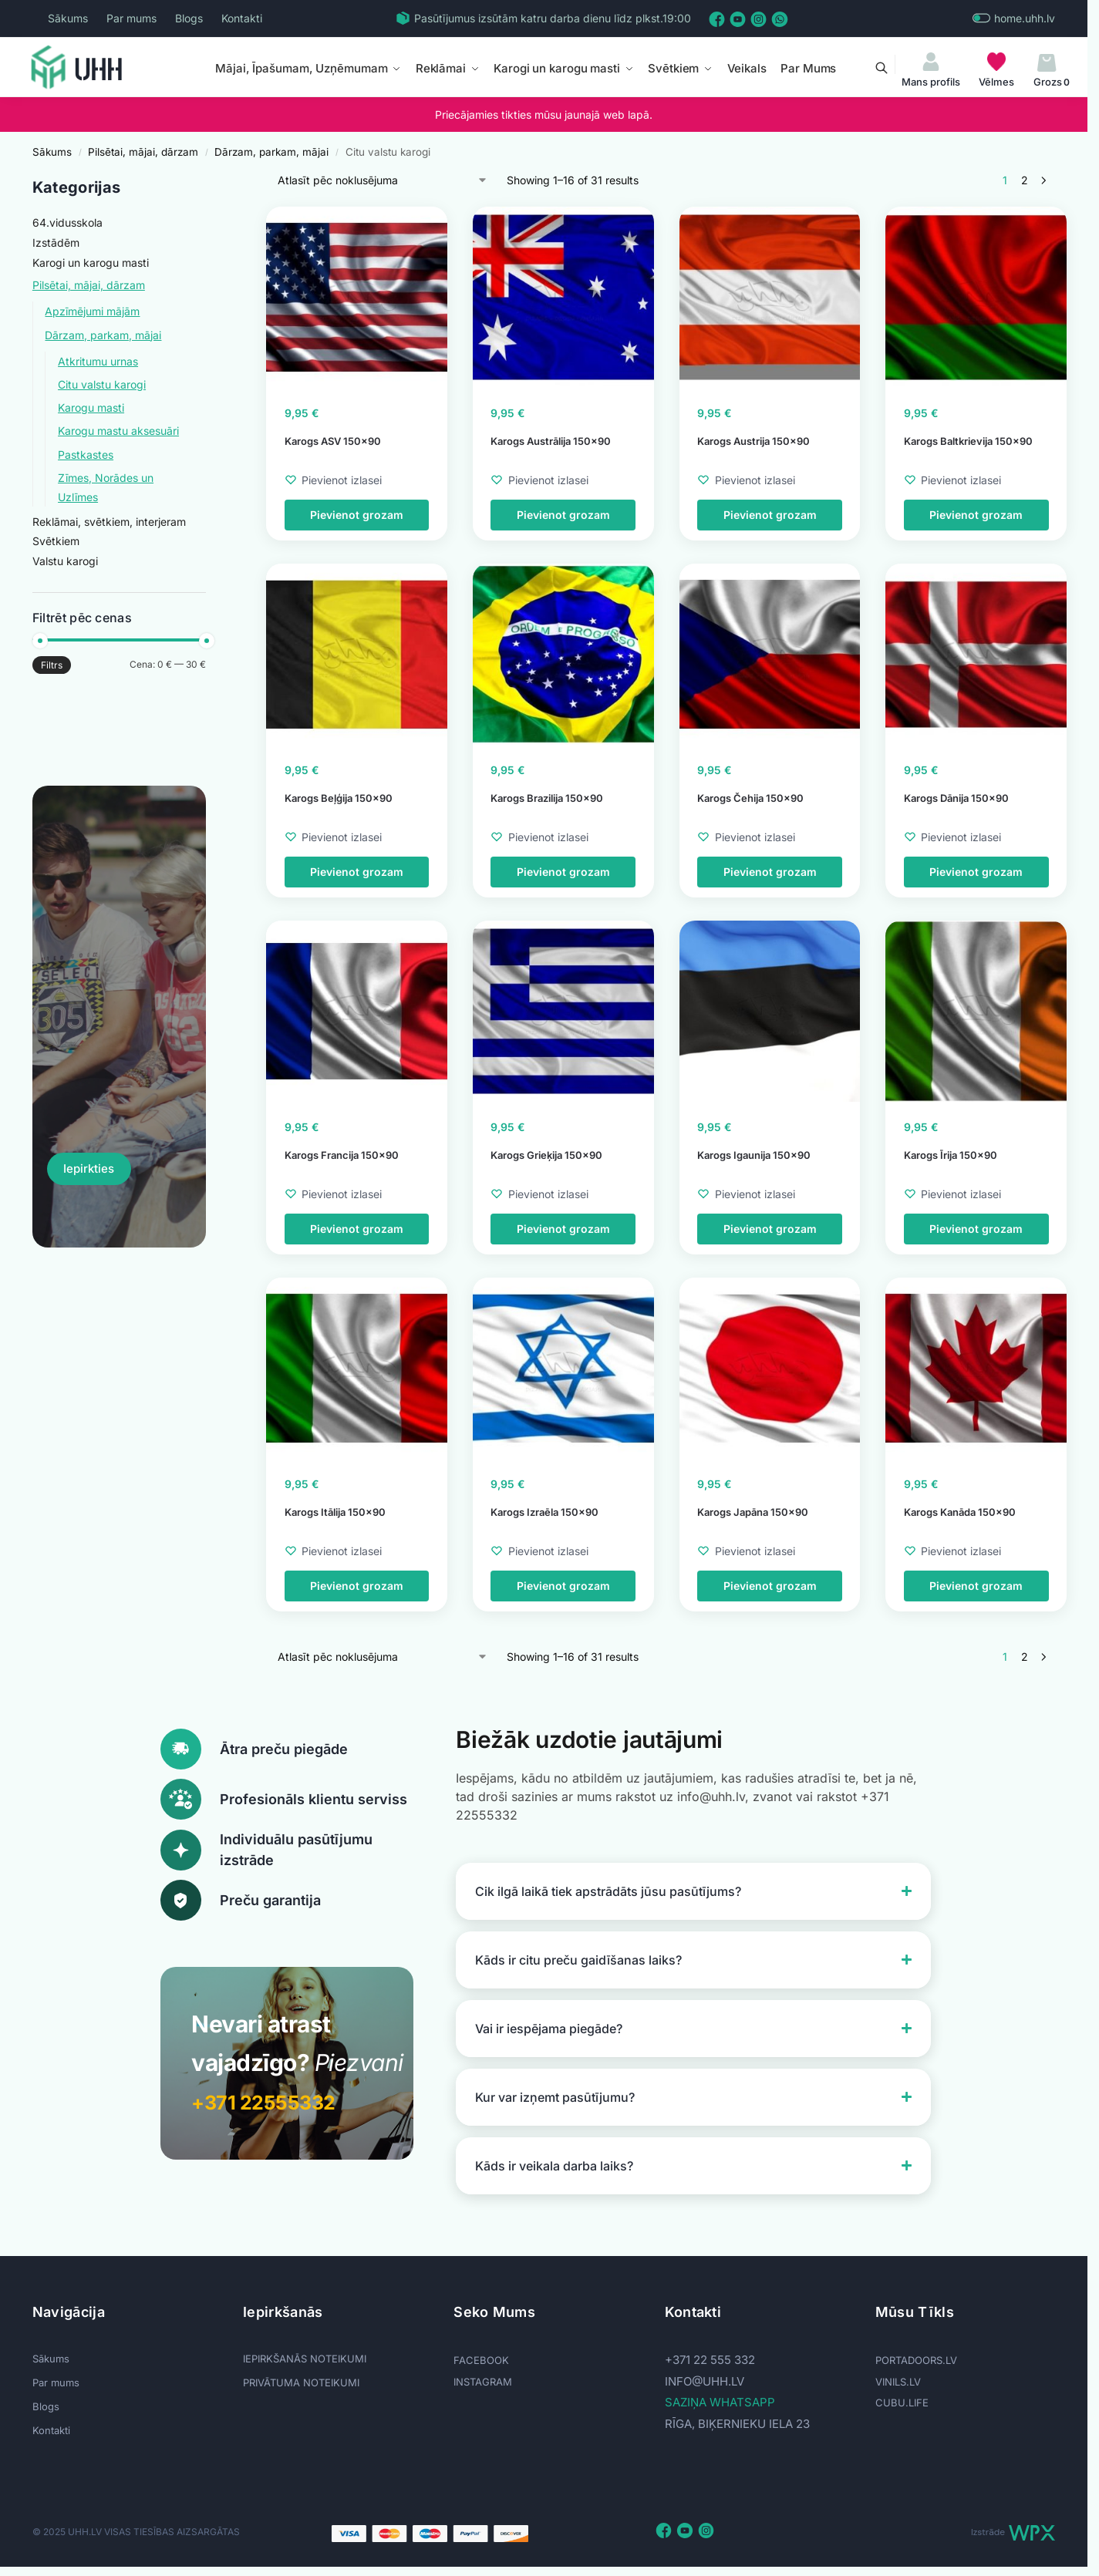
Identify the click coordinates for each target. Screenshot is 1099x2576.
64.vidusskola (67, 222)
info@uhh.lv (704, 2381)
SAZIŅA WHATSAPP (720, 2402)
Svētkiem (55, 540)
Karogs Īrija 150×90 (950, 1155)
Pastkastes (85, 454)
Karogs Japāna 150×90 (752, 1512)
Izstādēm (55, 242)
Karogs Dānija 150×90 (956, 798)
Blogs (189, 18)
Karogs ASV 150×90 (333, 441)
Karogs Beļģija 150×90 (339, 798)
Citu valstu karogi (102, 384)
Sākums (68, 18)
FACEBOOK (481, 2360)
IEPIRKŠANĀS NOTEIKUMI (304, 2358)
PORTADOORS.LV (916, 2360)
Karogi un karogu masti (90, 262)
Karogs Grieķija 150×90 (546, 1155)
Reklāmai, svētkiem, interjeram (109, 521)
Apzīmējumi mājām (92, 311)
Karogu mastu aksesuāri (118, 430)
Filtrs (51, 665)
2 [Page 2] (1024, 180)
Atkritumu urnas (98, 361)
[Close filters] (210, 181)
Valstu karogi (65, 560)
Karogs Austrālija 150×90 (551, 441)
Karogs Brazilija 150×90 (547, 798)
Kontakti (241, 18)
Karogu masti (91, 407)
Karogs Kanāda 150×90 (960, 1512)
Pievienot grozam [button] (356, 514)
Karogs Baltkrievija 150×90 (968, 441)
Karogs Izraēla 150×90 (544, 1512)
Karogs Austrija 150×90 (753, 441)
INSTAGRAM (482, 2382)
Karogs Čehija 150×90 (750, 798)
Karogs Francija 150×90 (342, 1155)
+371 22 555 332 (710, 2359)
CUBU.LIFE (902, 2402)
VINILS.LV (898, 2382)
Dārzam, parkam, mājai (271, 152)
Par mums (131, 18)
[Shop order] (383, 180)
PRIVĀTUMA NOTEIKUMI (301, 2382)
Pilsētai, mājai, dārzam (143, 152)
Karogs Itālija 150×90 (335, 1512)
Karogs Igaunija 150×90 (754, 1155)
